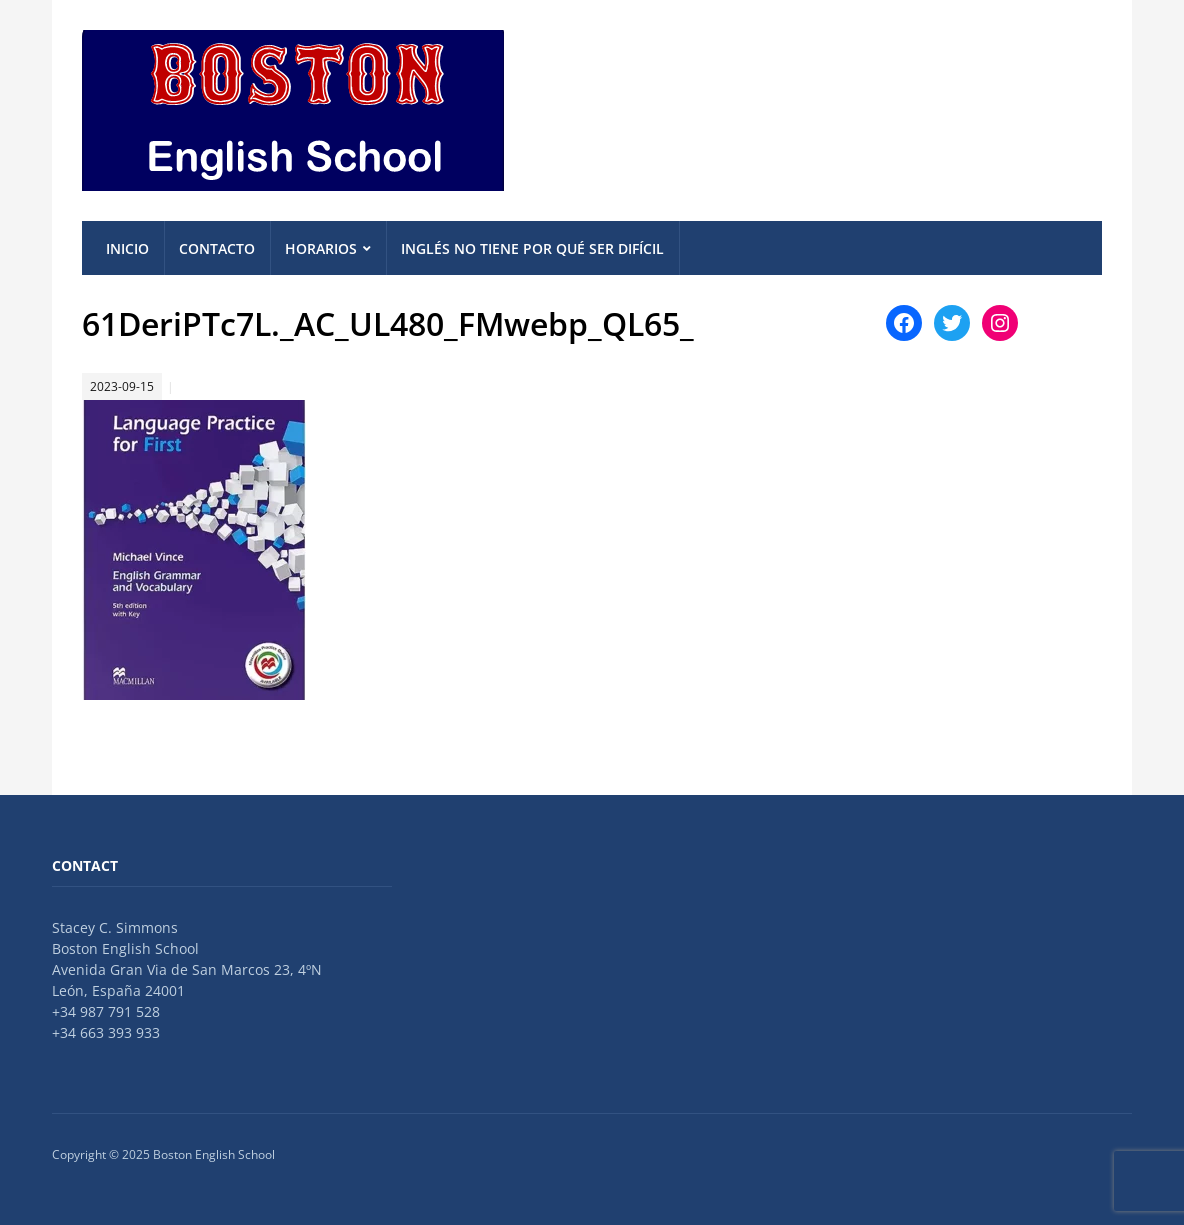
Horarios (321, 248)
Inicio (127, 248)
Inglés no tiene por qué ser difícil (532, 248)
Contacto (217, 248)
